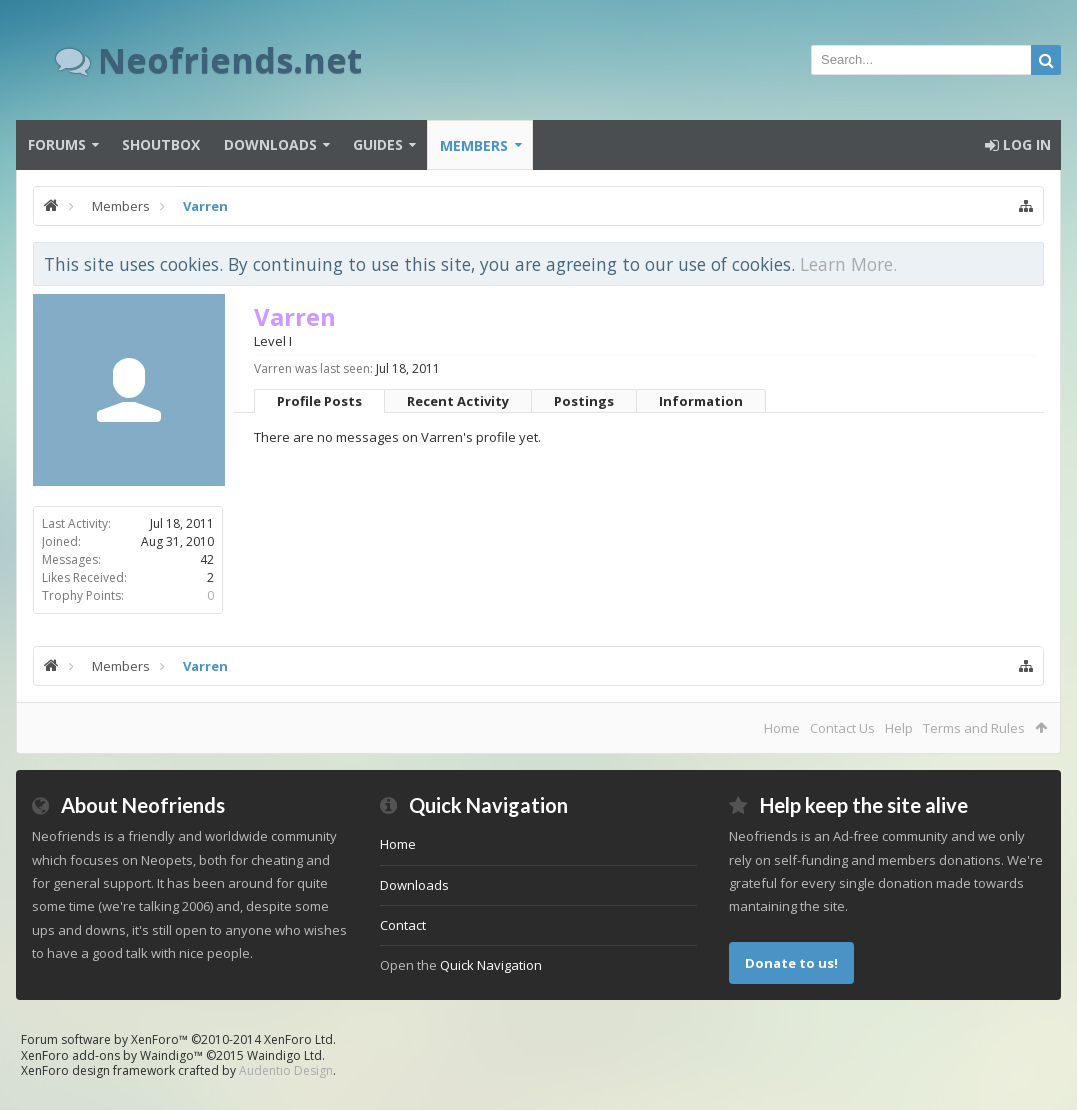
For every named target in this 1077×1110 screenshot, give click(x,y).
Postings (584, 401)
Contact (403, 925)
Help (899, 728)
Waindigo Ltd (284, 1055)
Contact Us (842, 728)
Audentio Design (286, 1070)
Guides (378, 144)
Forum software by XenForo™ (178, 1039)
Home (782, 728)
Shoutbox (161, 144)
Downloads (270, 144)
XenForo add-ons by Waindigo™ (112, 1055)
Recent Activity (458, 401)
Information (701, 401)
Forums (57, 144)
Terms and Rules (974, 728)
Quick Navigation (491, 965)
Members (474, 145)
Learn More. (848, 264)
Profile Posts (319, 401)
